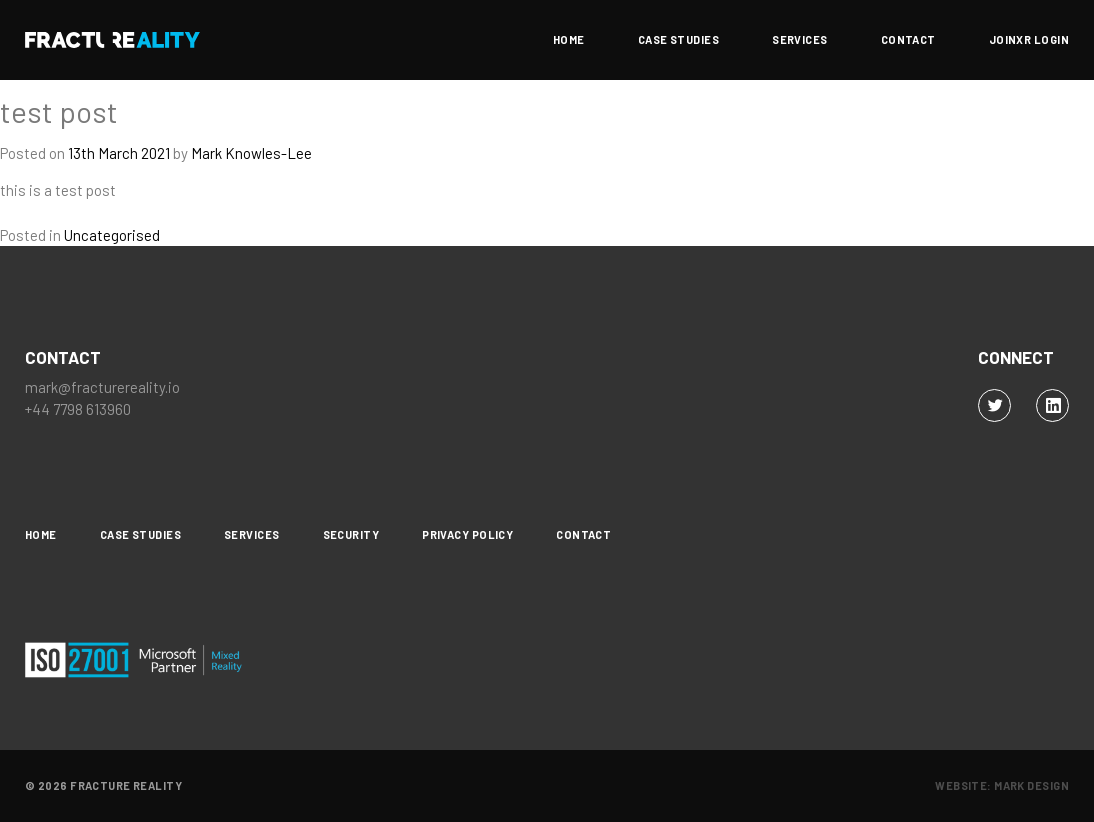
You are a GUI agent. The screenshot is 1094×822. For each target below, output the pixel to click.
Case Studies (678, 40)
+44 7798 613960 (78, 409)
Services (800, 40)
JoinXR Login (1029, 40)
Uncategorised (112, 235)
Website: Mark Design (1002, 785)
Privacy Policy (467, 535)
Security (351, 535)
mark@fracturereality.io (102, 387)
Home (569, 40)
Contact (908, 40)
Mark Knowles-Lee (251, 153)
